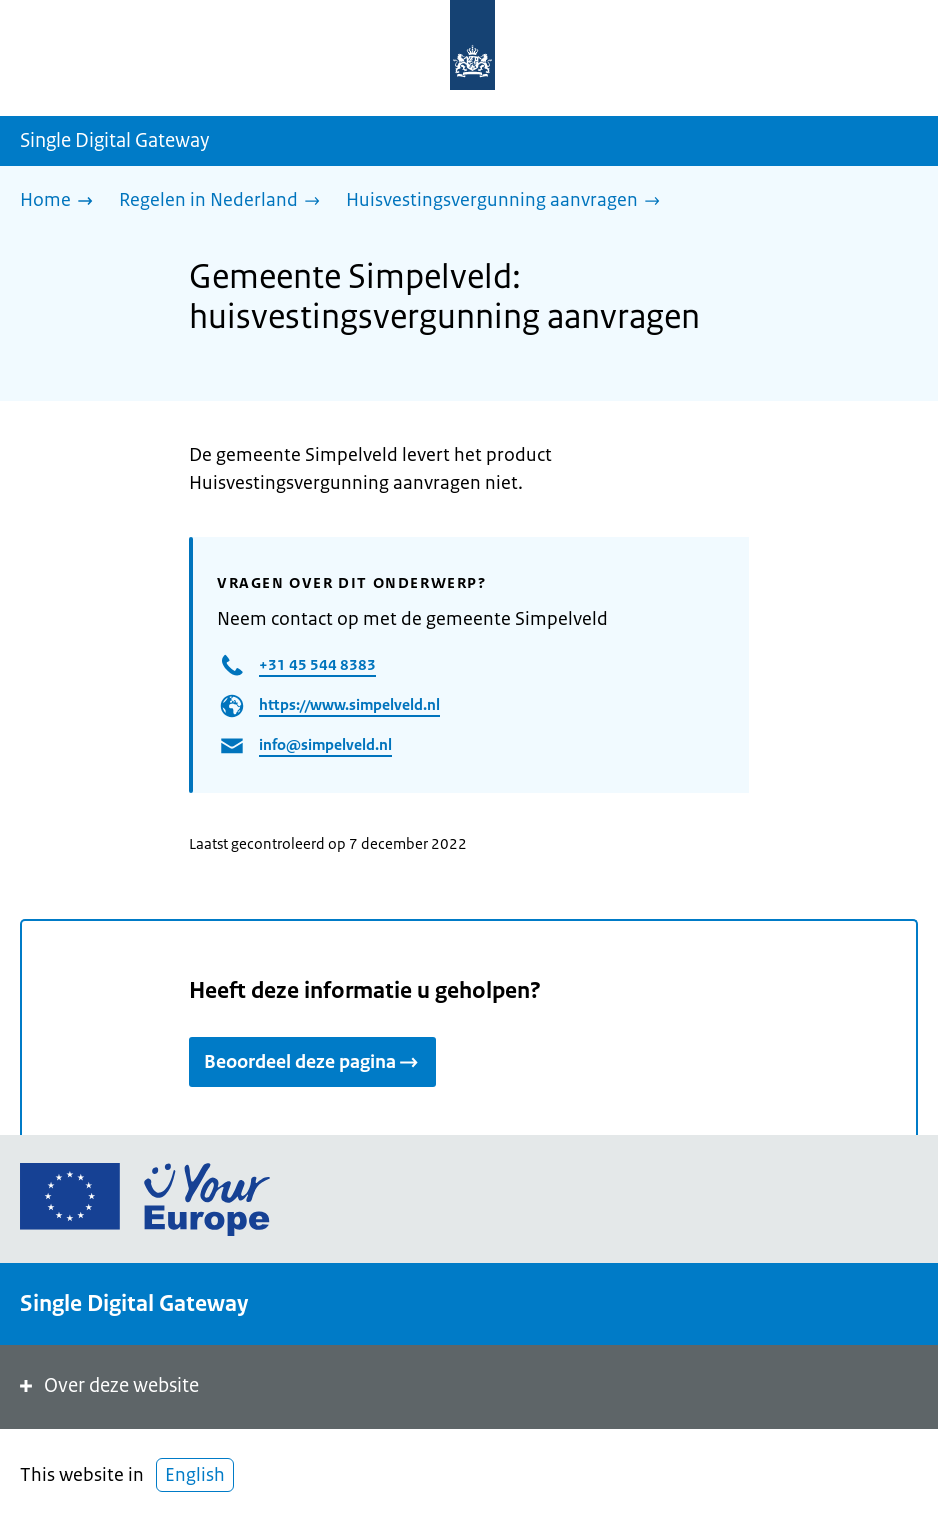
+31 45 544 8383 (317, 664)
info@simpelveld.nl (325, 744)
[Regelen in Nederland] (224, 201)
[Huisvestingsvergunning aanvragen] (508, 201)
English (195, 1475)
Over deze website (107, 1385)
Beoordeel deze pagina (312, 1062)
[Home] (61, 201)
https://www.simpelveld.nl (349, 704)
